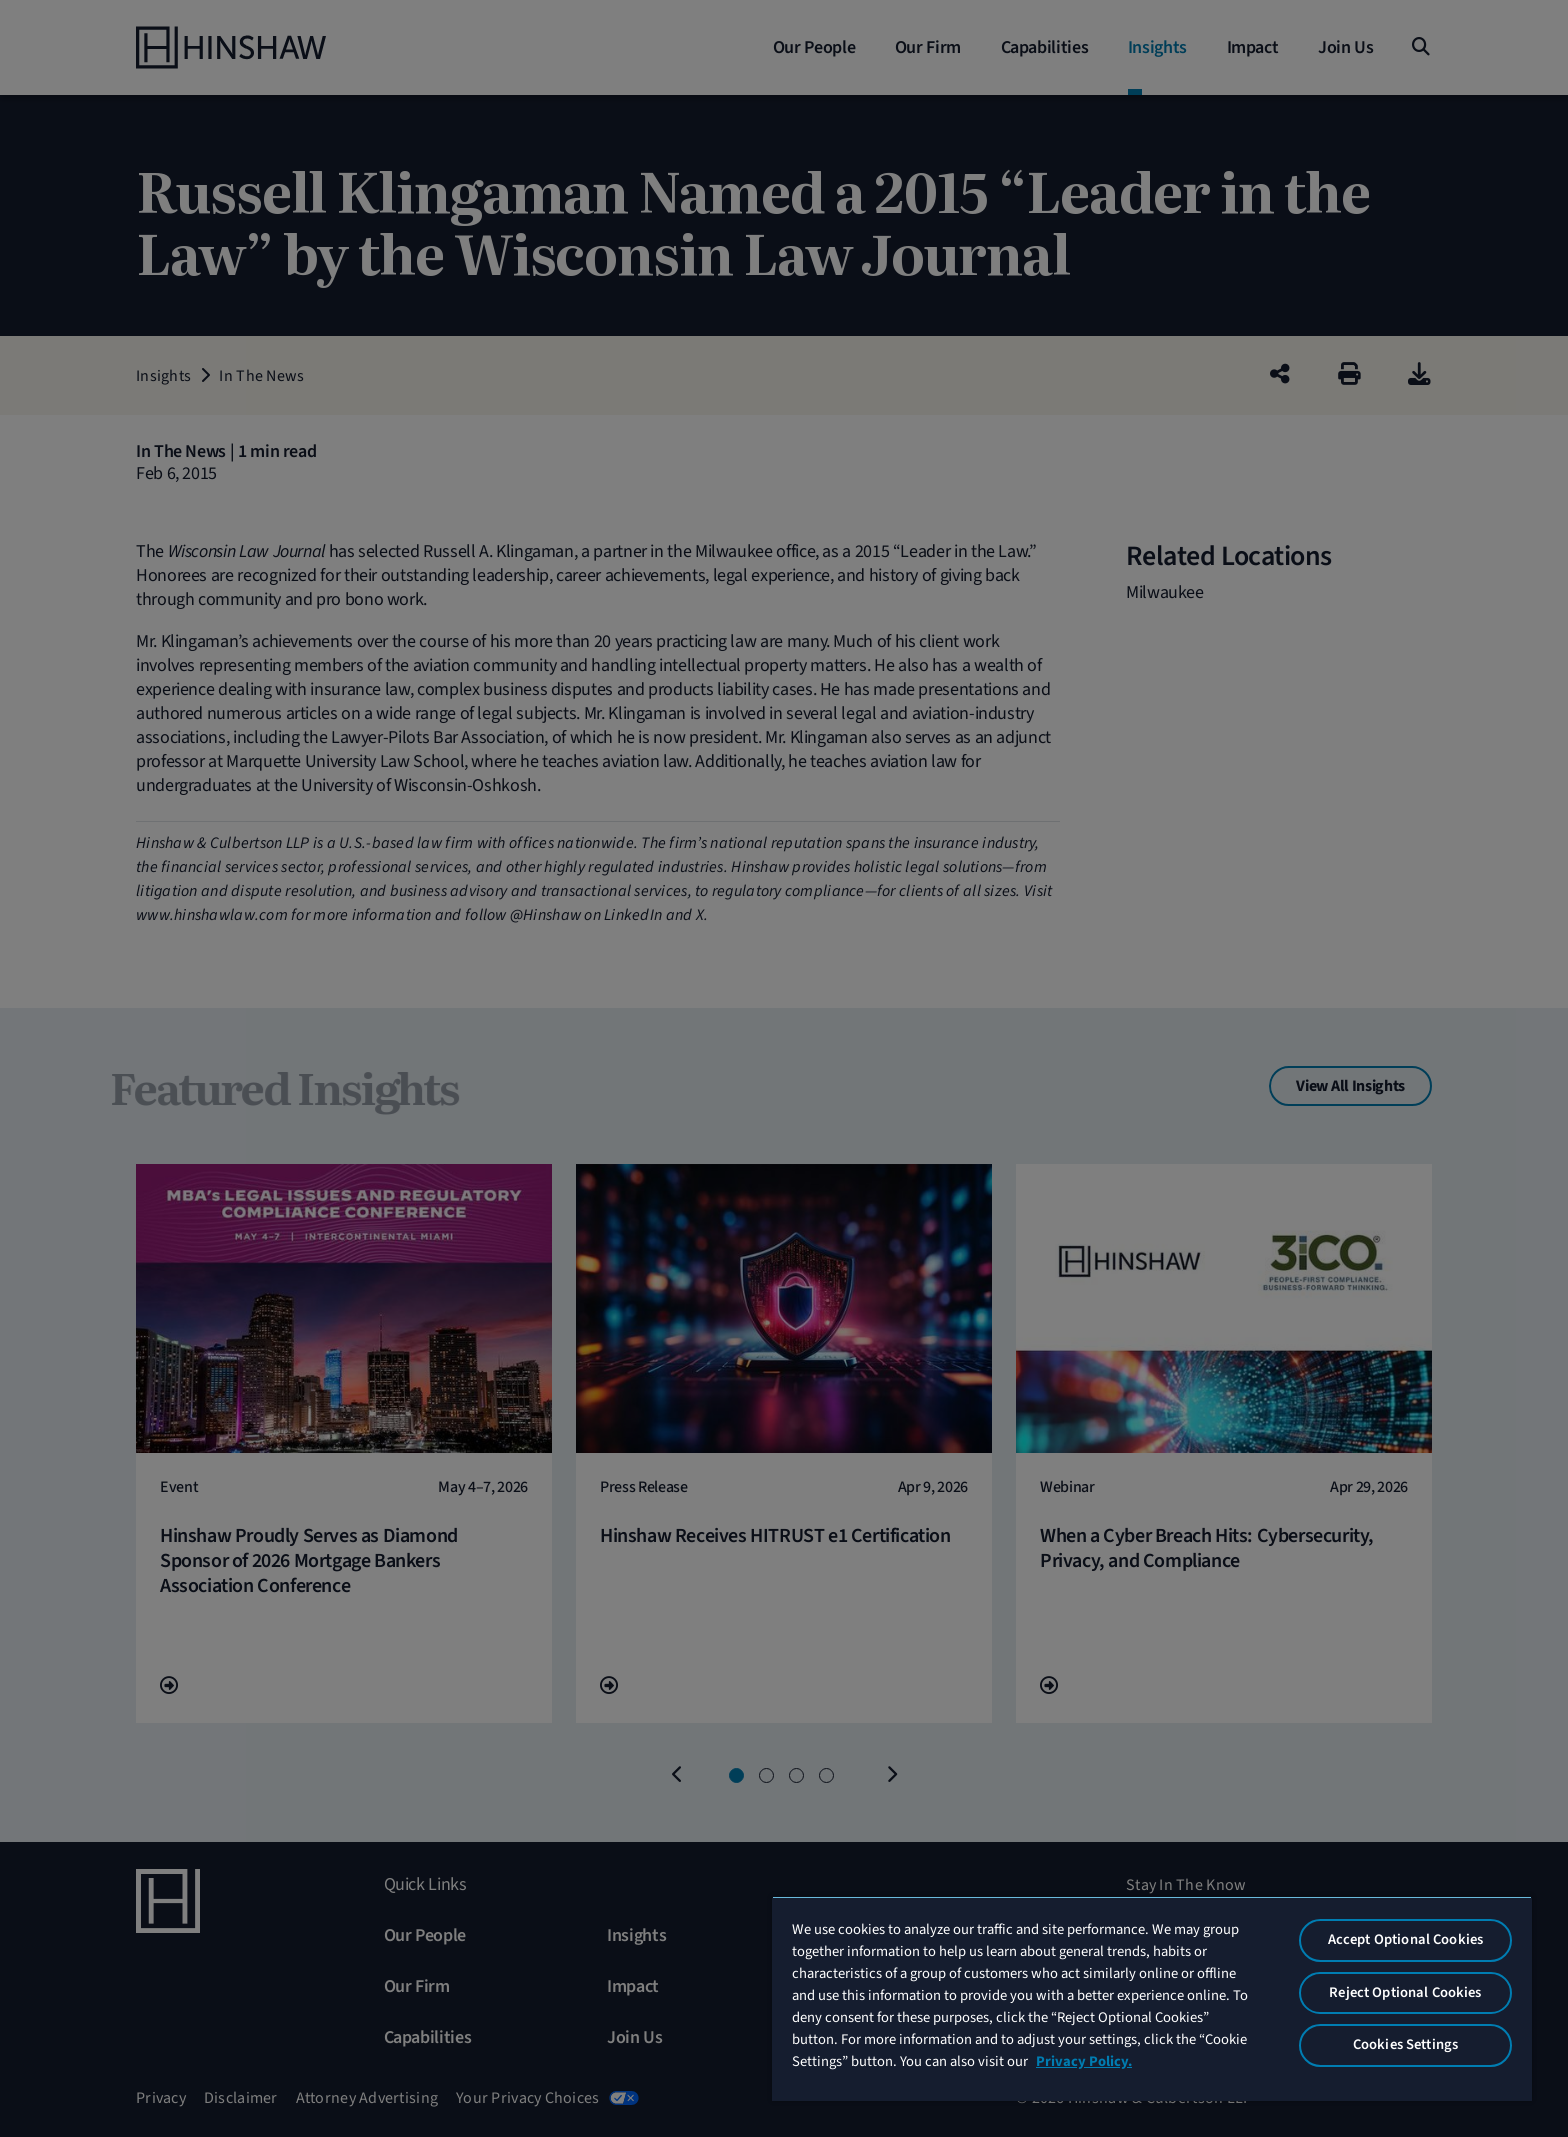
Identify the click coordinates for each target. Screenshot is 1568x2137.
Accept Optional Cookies (1405, 1939)
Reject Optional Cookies (1405, 1992)
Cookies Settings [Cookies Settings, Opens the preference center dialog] (1405, 2044)
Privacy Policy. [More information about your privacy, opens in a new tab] (1084, 2061)
